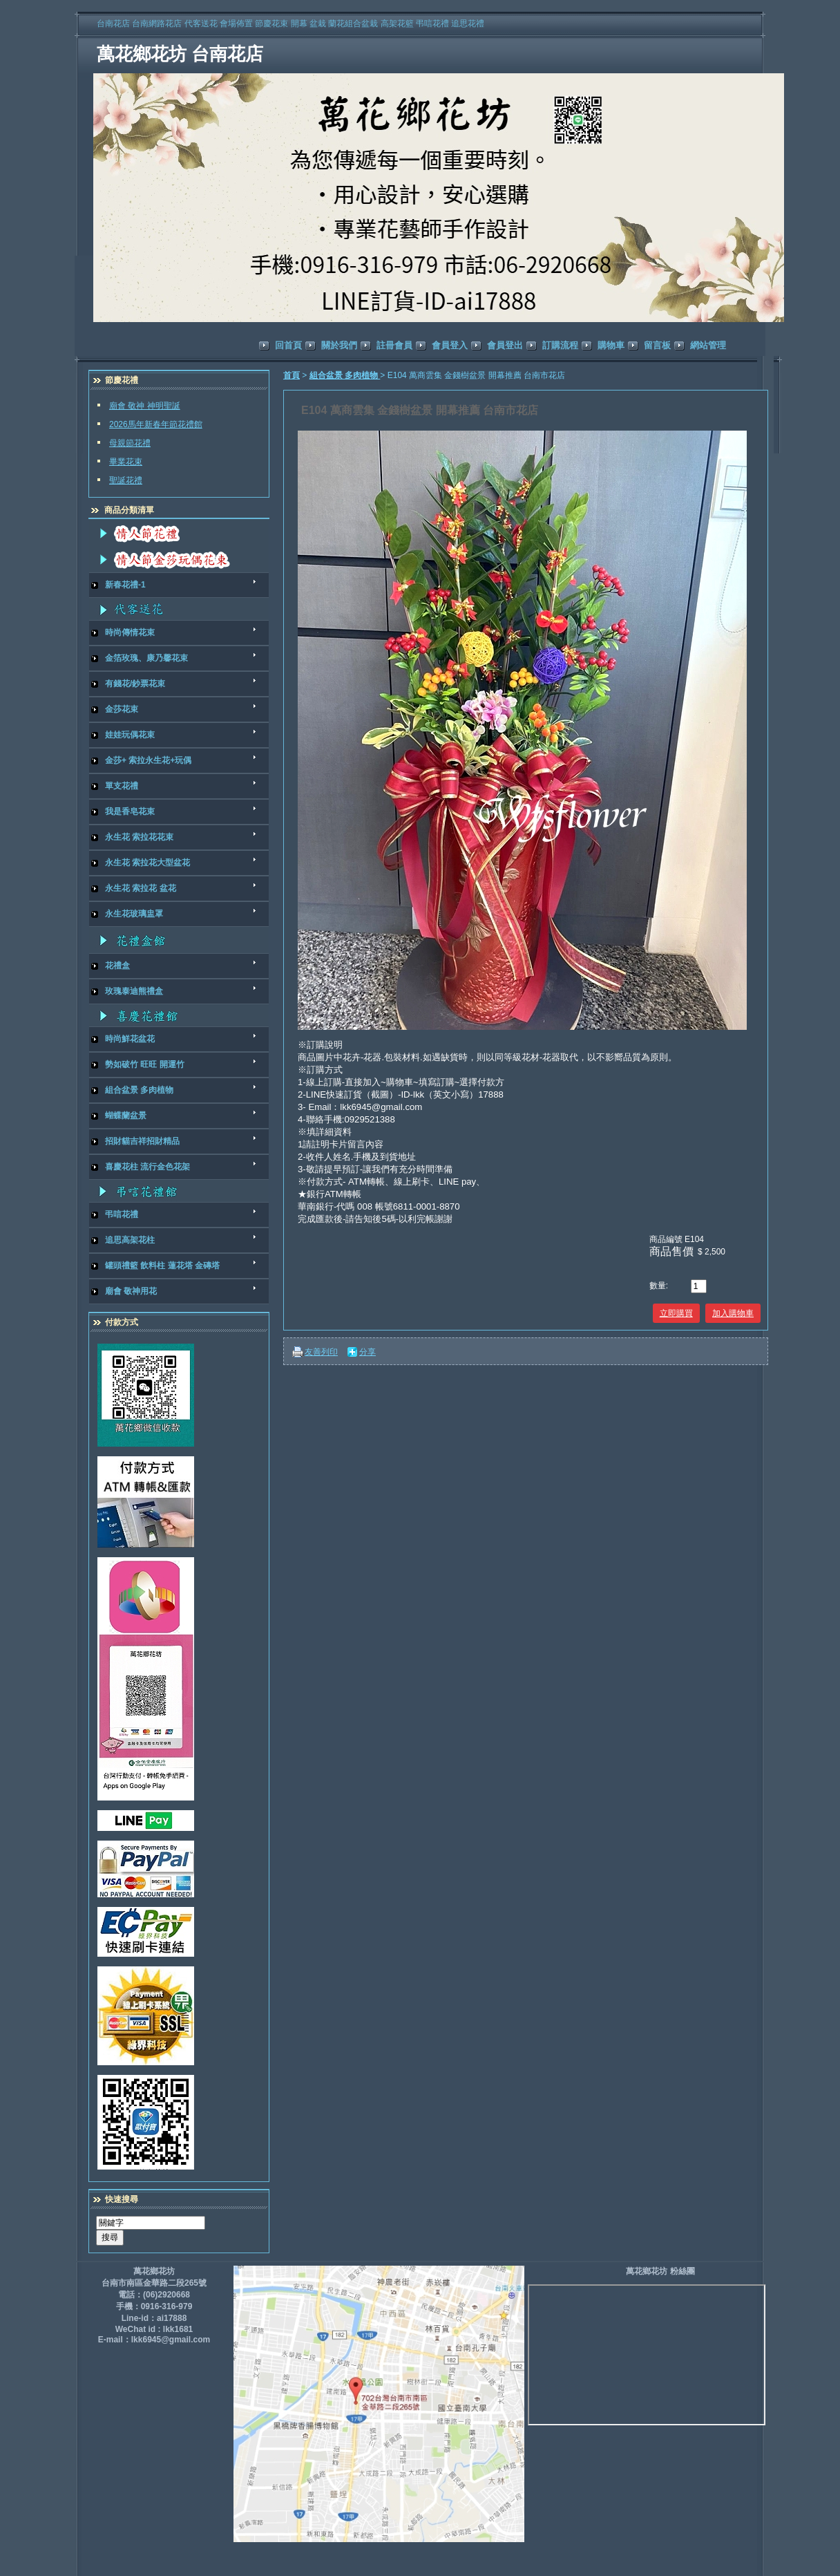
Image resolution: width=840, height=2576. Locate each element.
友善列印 (321, 1352)
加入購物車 (733, 1313)
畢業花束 (125, 462)
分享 (367, 1352)
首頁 (291, 375)
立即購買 (676, 1313)
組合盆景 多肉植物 (345, 375)
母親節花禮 (130, 443)
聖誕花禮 (125, 480)
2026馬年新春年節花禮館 (155, 424)
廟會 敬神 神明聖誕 (144, 406)
